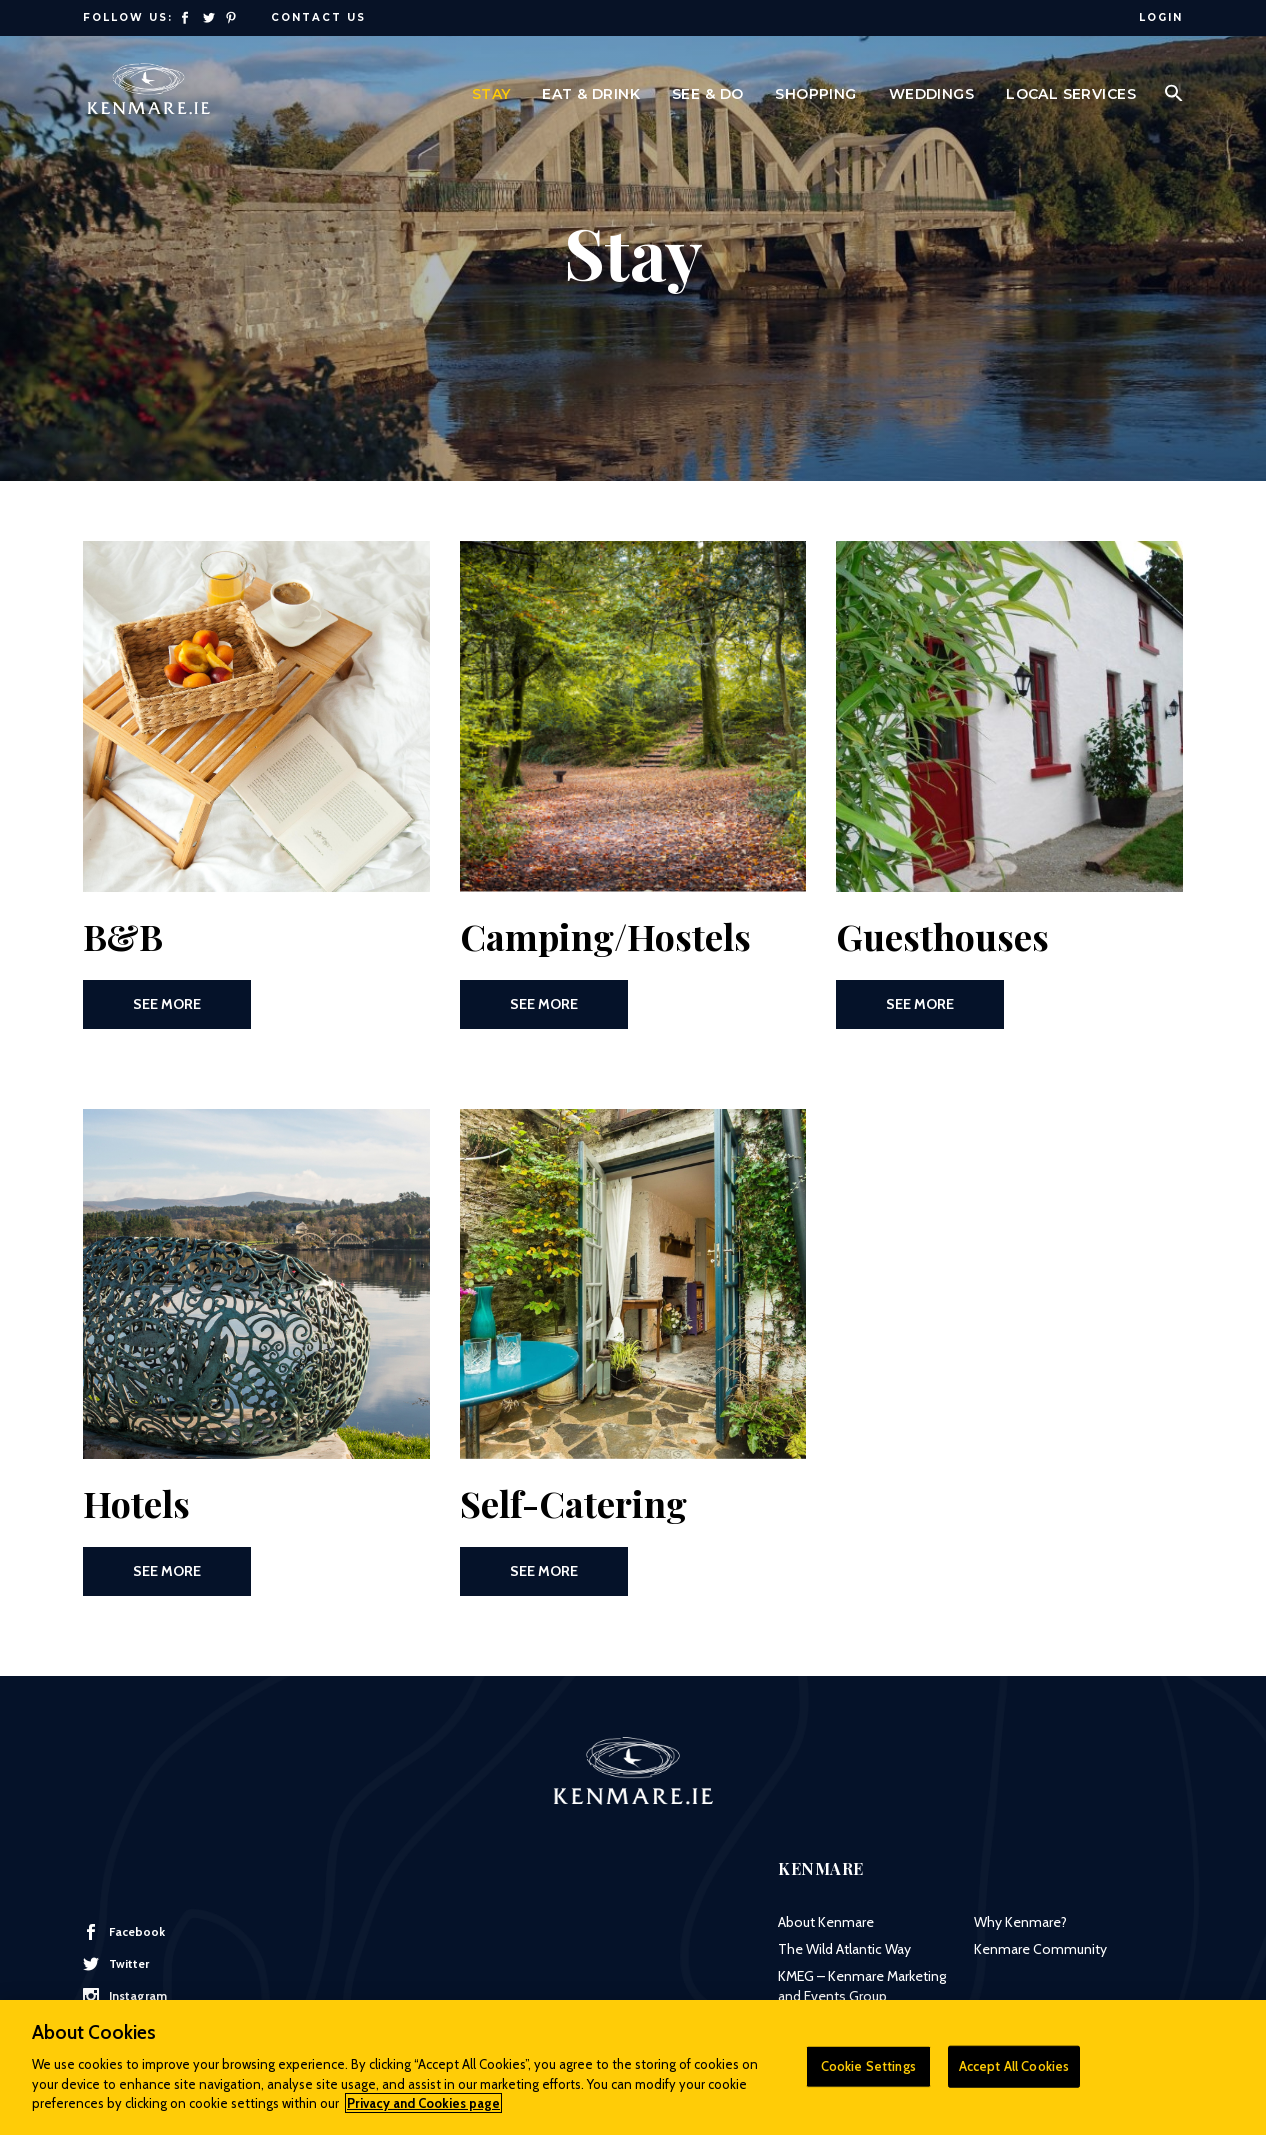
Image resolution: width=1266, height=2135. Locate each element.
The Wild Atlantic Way (844, 1949)
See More (167, 1004)
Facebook (124, 1932)
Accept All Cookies (1014, 2075)
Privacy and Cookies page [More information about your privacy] (423, 2112)
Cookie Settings (868, 2075)
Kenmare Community (1040, 1949)
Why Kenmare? (1020, 1922)
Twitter (116, 1964)
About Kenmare (826, 1922)
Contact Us (318, 17)
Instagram (125, 1996)
